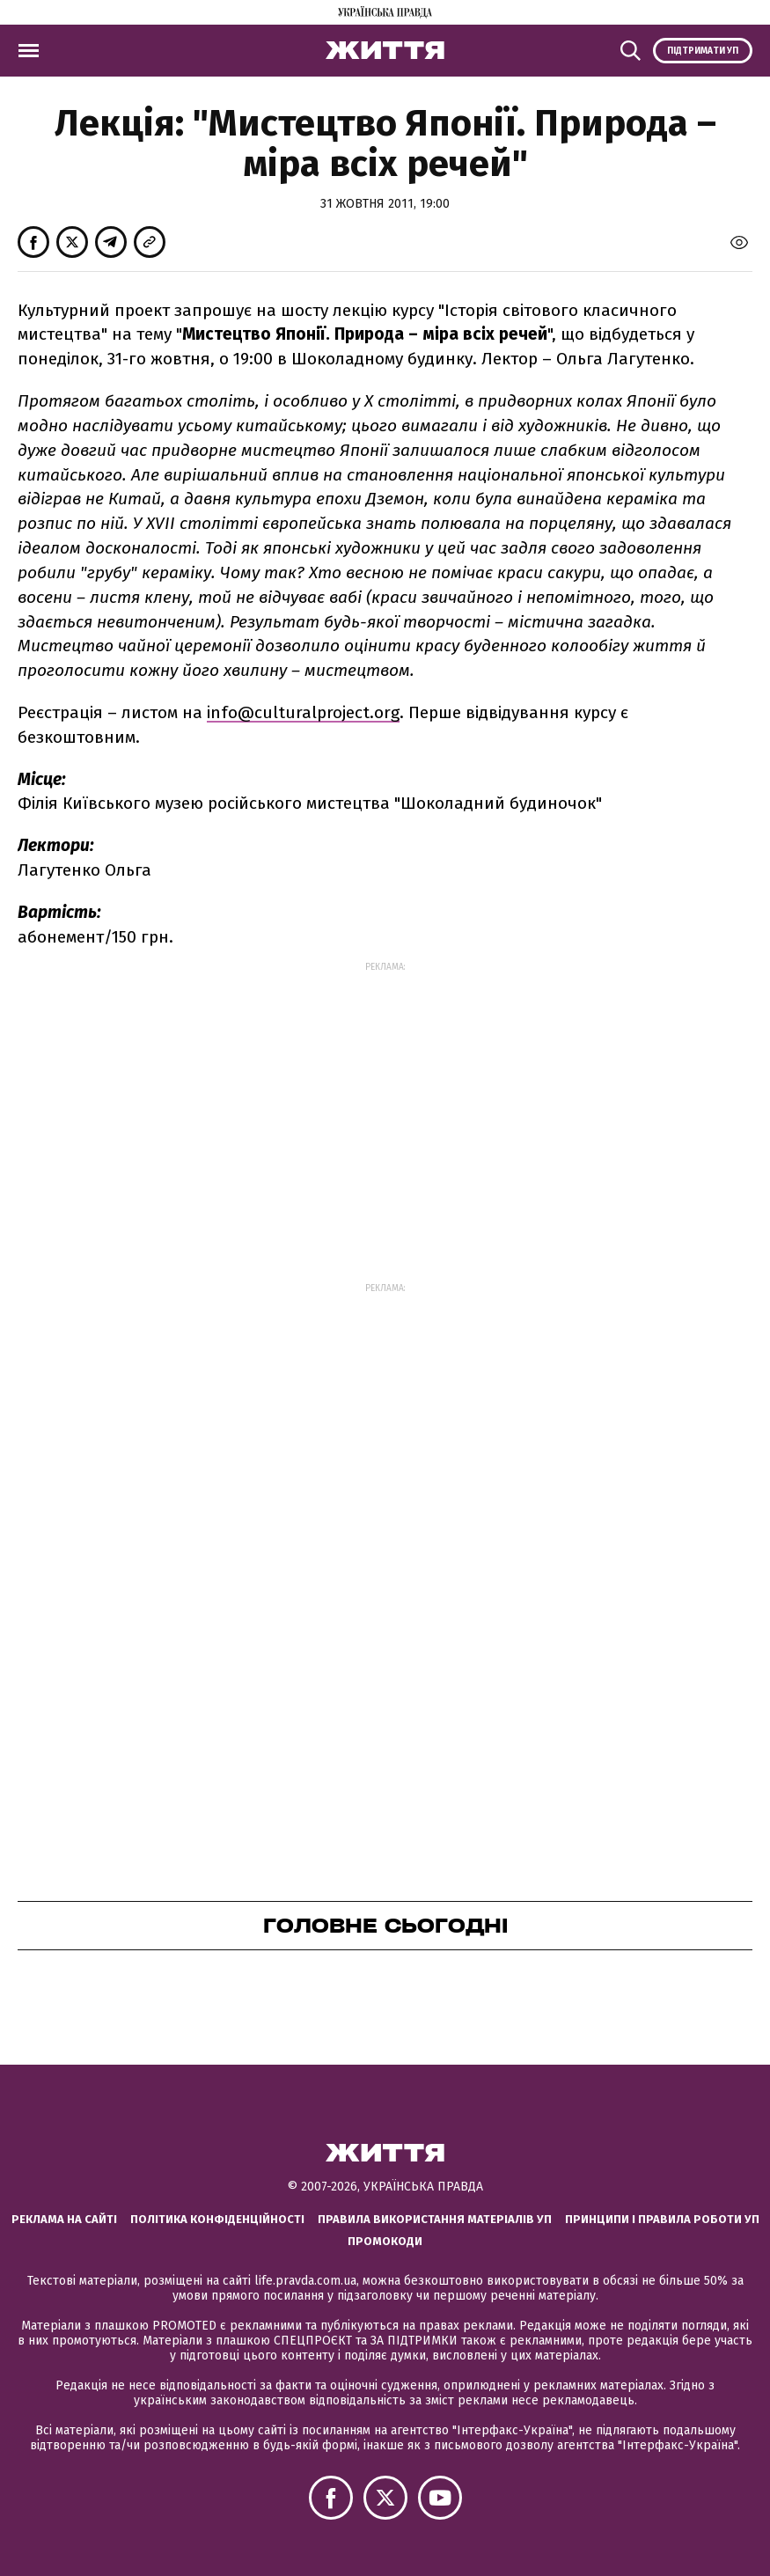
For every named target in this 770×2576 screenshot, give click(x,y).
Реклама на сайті (64, 2219)
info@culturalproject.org (303, 712)
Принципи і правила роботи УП (662, 2219)
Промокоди (385, 2241)
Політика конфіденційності (217, 2219)
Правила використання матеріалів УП (435, 2219)
